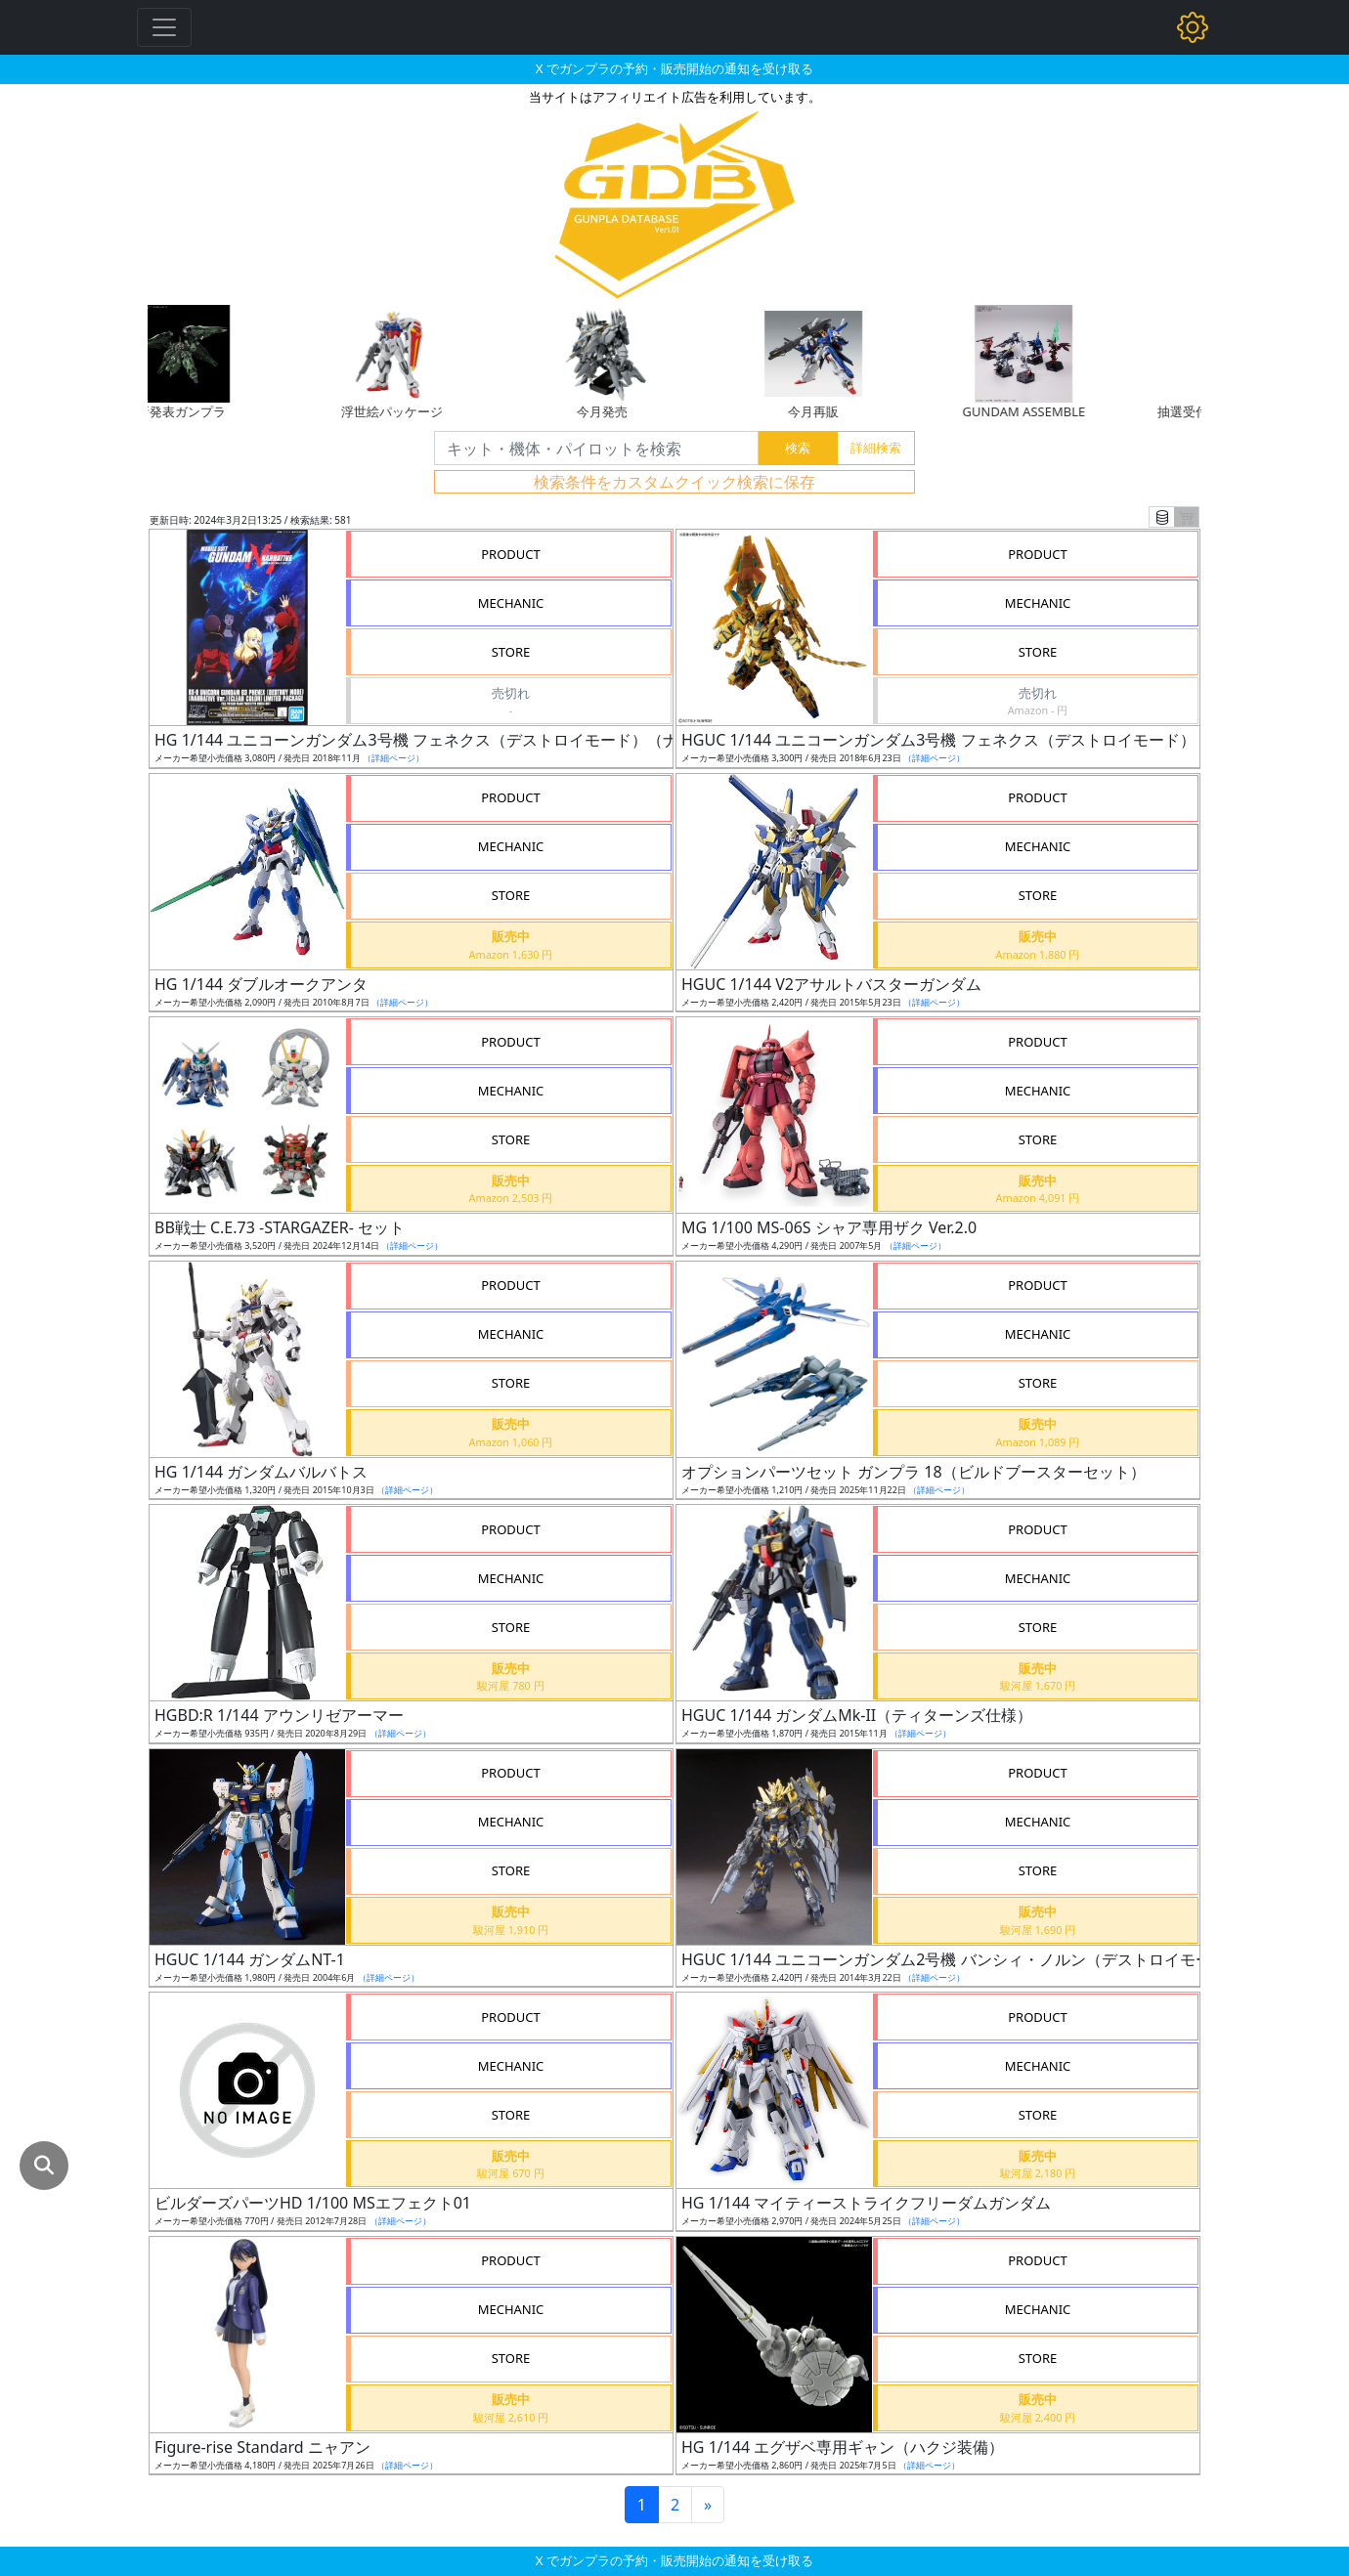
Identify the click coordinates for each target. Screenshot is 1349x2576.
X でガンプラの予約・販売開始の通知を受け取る (674, 68)
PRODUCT (511, 554)
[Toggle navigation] (164, 27)
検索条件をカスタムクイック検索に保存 (674, 482)
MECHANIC (511, 603)
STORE (511, 652)
